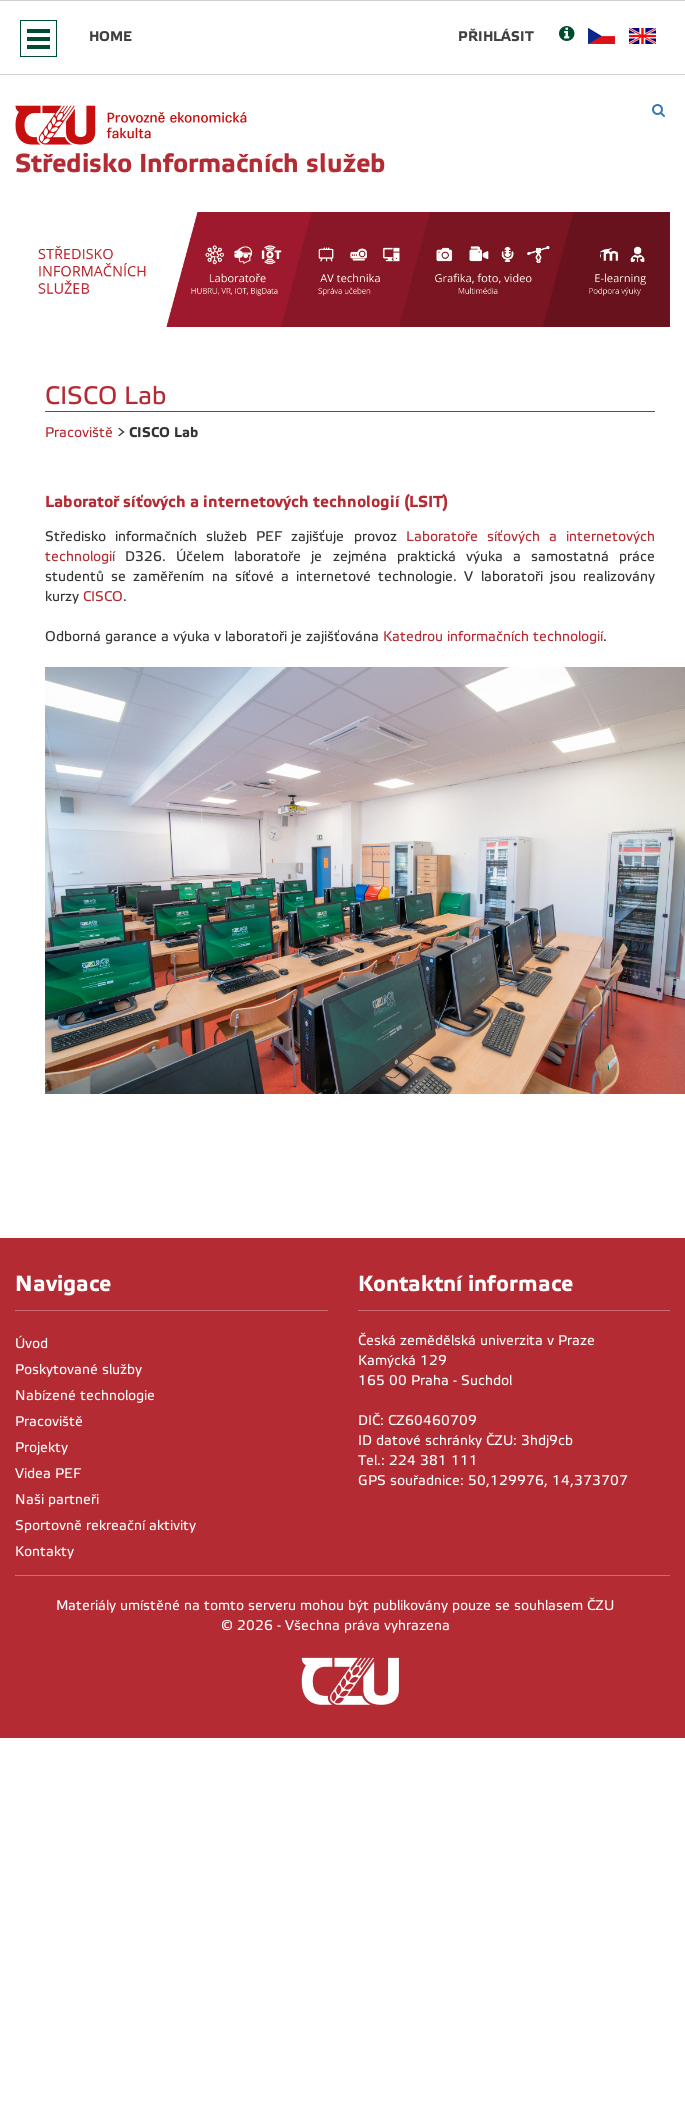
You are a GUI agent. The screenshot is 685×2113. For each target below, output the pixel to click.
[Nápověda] (566, 35)
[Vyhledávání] (658, 110)
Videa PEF (48, 1473)
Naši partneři (57, 1499)
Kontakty (44, 1551)
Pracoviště (79, 432)
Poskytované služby (78, 1369)
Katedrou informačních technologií (493, 636)
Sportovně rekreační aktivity (105, 1525)
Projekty (41, 1447)
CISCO (103, 596)
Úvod (31, 1343)
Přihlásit (496, 36)
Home (110, 36)
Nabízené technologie (85, 1395)
